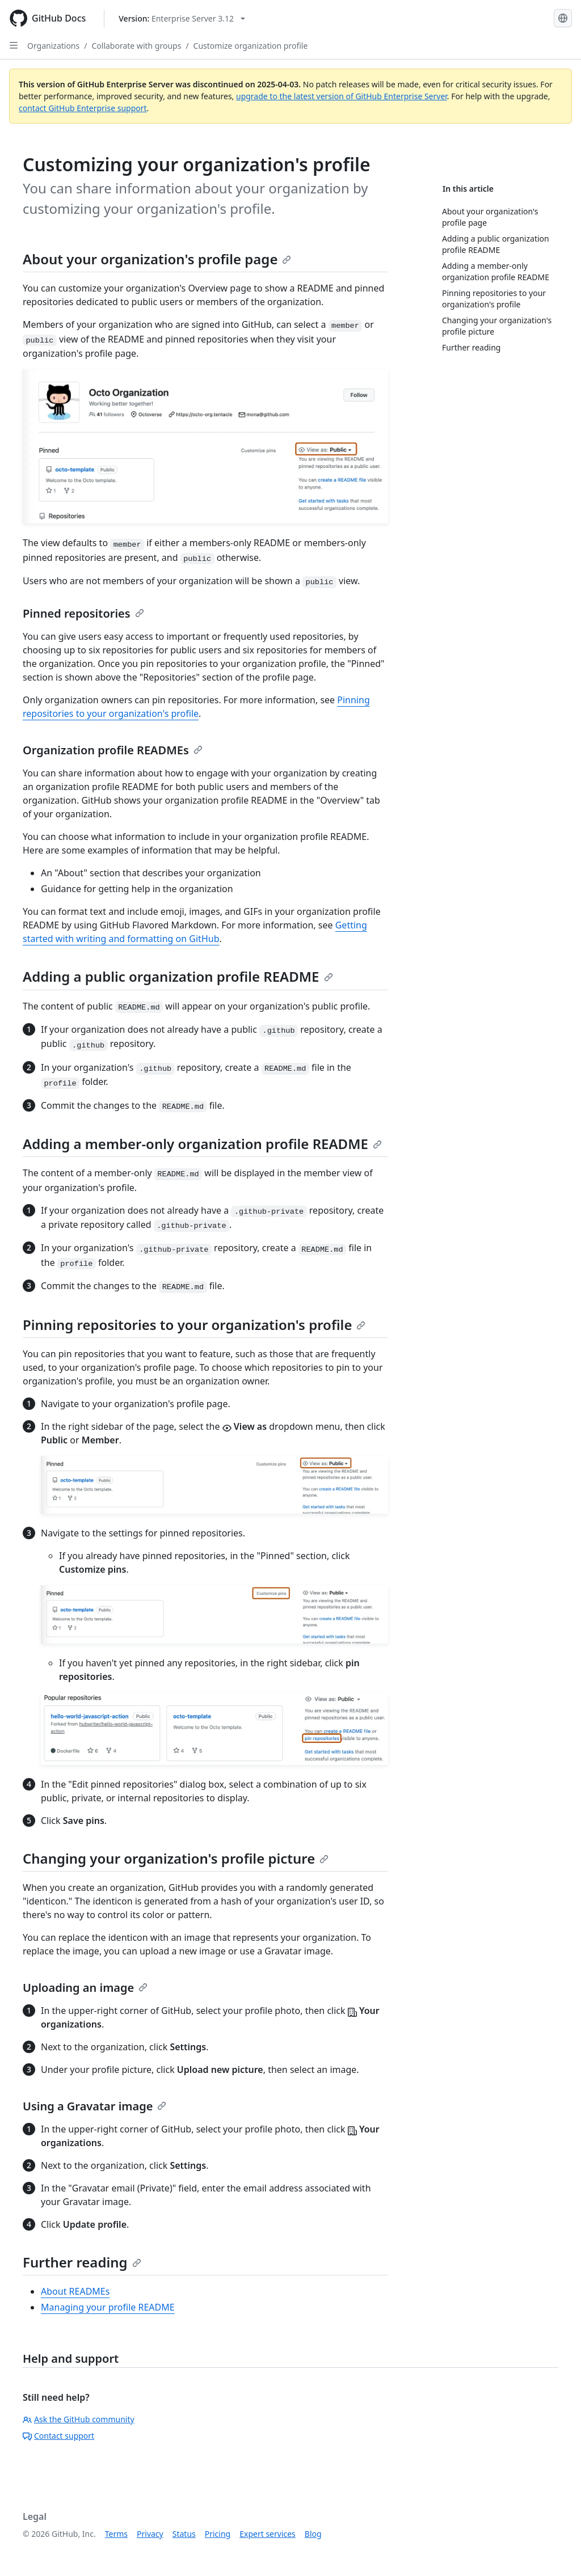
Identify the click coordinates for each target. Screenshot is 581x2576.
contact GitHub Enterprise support (83, 108)
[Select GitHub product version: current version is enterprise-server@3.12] (181, 18)
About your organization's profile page (157, 259)
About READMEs (75, 2291)
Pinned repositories (83, 613)
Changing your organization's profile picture (176, 1858)
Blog (313, 2533)
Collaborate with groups (136, 45)
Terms (116, 2533)
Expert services (267, 2533)
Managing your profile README (108, 2307)
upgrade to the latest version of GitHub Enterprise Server (341, 96)
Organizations (53, 45)
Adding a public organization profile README (178, 976)
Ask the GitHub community (78, 2419)
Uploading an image (85, 1987)
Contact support (58, 2435)
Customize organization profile (250, 45)
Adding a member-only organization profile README (202, 1143)
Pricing (217, 2533)
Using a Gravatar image (94, 2106)
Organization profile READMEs (113, 750)
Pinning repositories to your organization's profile (194, 1324)
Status (184, 2533)
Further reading (82, 2262)
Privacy (150, 2533)
